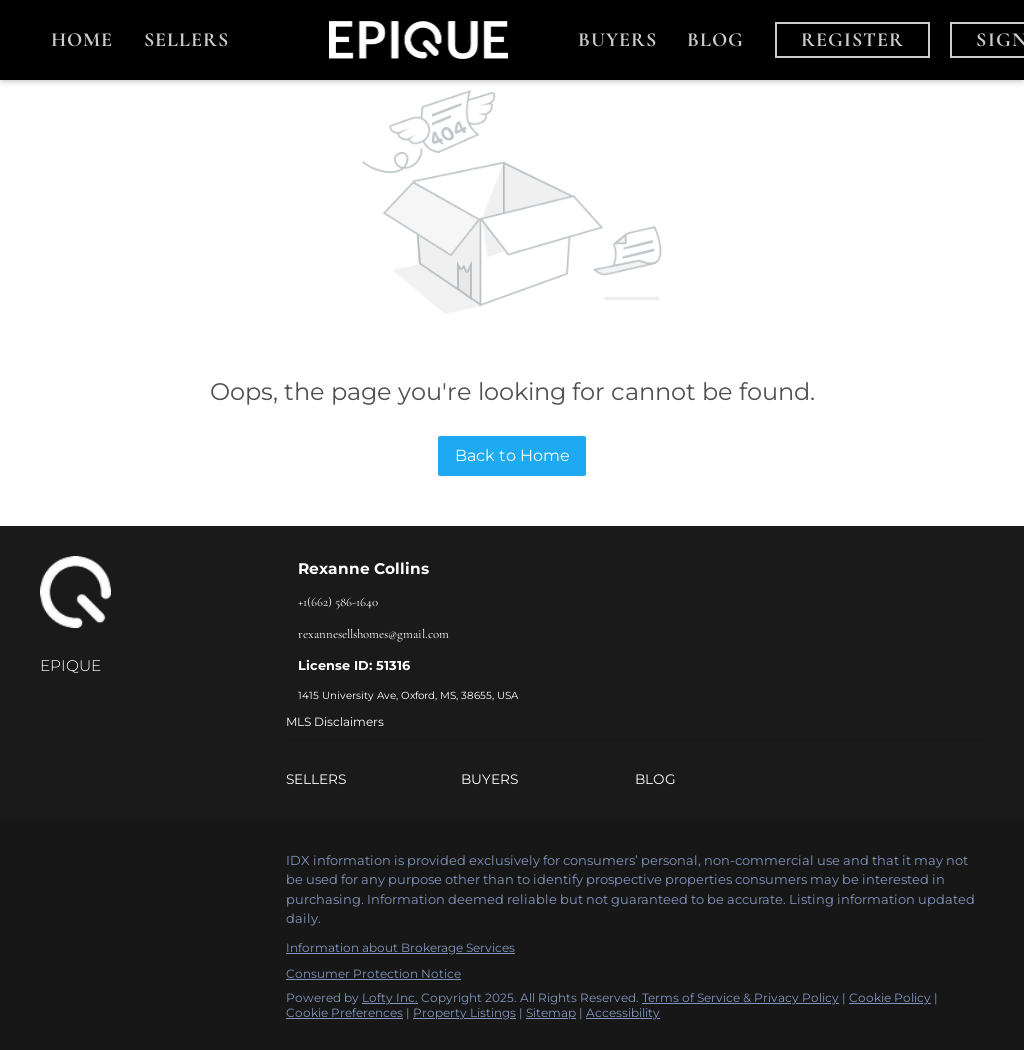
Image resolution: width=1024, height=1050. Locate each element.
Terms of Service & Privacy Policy (740, 997)
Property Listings (464, 1012)
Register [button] (853, 40)
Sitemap (551, 1012)
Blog (715, 40)
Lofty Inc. (390, 997)
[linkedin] (95, 866)
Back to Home (512, 455)
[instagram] (135, 866)
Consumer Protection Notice (373, 973)
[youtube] (175, 866)
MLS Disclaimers (335, 721)
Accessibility (623, 1012)
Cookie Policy (890, 997)
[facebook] (55, 866)
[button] (373, 779)
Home (82, 40)
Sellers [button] (187, 40)
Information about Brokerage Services (400, 947)
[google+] (215, 866)
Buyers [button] (618, 40)
